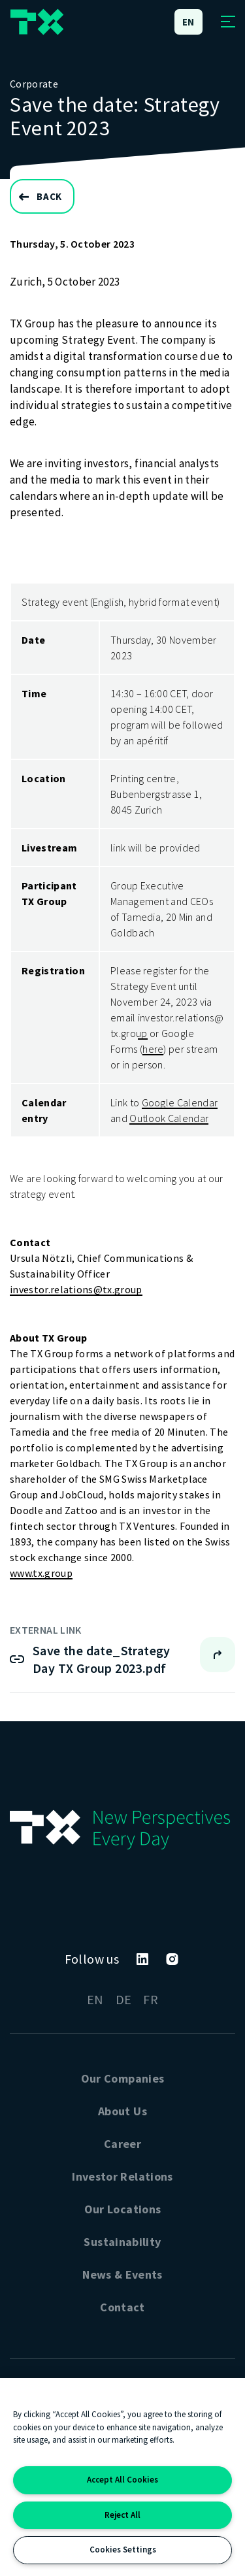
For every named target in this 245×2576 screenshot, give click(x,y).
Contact (122, 2307)
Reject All (122, 2514)
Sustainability (122, 2241)
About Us (122, 2111)
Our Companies (123, 2078)
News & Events (122, 2274)
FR (150, 1999)
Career (122, 2143)
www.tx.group (41, 1572)
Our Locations (122, 2209)
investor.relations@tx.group (76, 1289)
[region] (122, 2477)
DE (124, 1999)
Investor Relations (122, 2176)
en (188, 22)
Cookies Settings (123, 2549)
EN (95, 1999)
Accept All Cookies (122, 2479)
